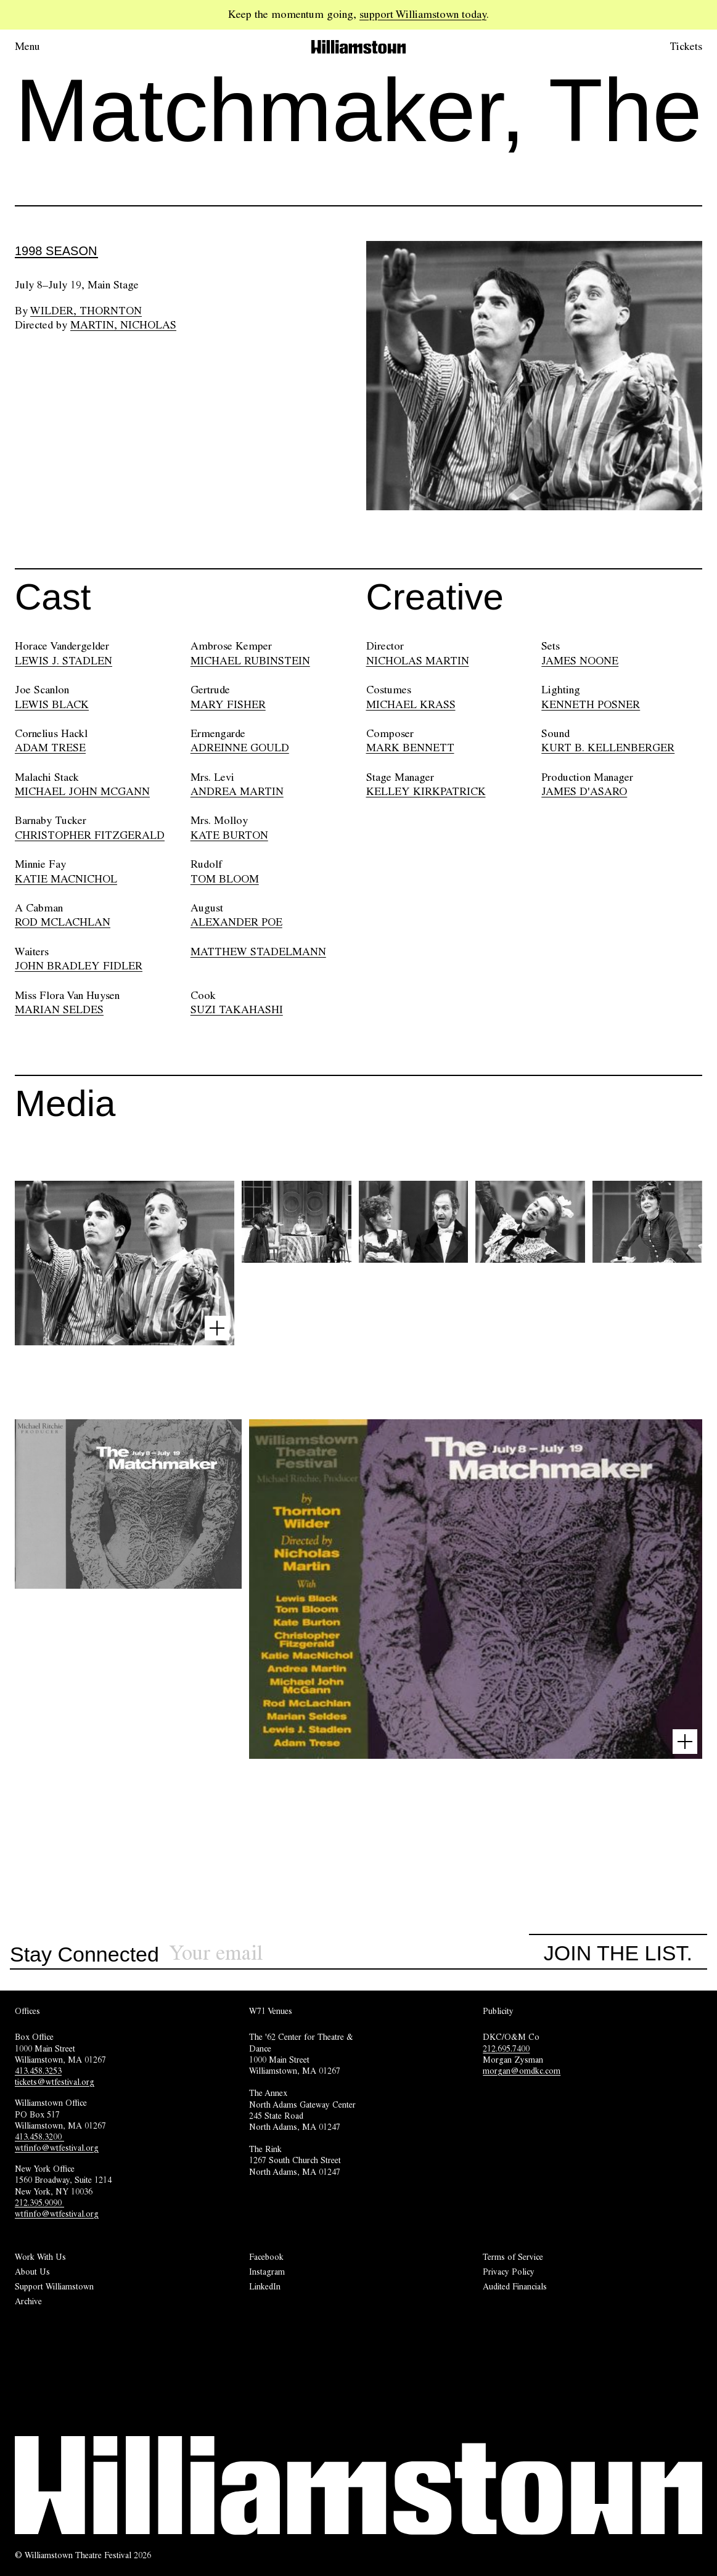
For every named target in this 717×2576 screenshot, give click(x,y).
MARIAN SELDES (59, 1009)
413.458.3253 (38, 2071)
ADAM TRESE (50, 747)
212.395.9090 (39, 2202)
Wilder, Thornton (86, 310)
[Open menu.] (44, 47)
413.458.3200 (39, 2137)
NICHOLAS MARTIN (417, 660)
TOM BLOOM (225, 879)
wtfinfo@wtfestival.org (57, 2148)
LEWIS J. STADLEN (63, 660)
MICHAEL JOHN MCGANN (82, 791)
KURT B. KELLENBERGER (607, 747)
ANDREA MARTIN (237, 791)
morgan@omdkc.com (521, 2071)
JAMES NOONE (579, 660)
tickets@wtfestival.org (54, 2082)
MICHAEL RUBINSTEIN (250, 660)
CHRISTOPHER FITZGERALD (90, 835)
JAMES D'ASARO (584, 791)
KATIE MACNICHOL (66, 879)
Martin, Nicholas (123, 325)
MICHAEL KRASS (411, 704)
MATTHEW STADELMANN (258, 951)
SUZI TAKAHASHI (237, 1009)
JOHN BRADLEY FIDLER (78, 966)
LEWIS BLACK (52, 704)
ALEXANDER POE (236, 922)
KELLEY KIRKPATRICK (426, 791)
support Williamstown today (422, 14)
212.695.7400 (506, 2048)
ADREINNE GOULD (240, 747)
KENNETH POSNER (590, 704)
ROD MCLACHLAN (62, 922)
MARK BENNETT (410, 747)
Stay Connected (84, 1955)
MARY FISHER (228, 704)
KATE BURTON (229, 835)
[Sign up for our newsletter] (349, 1953)
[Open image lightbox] (217, 1328)
